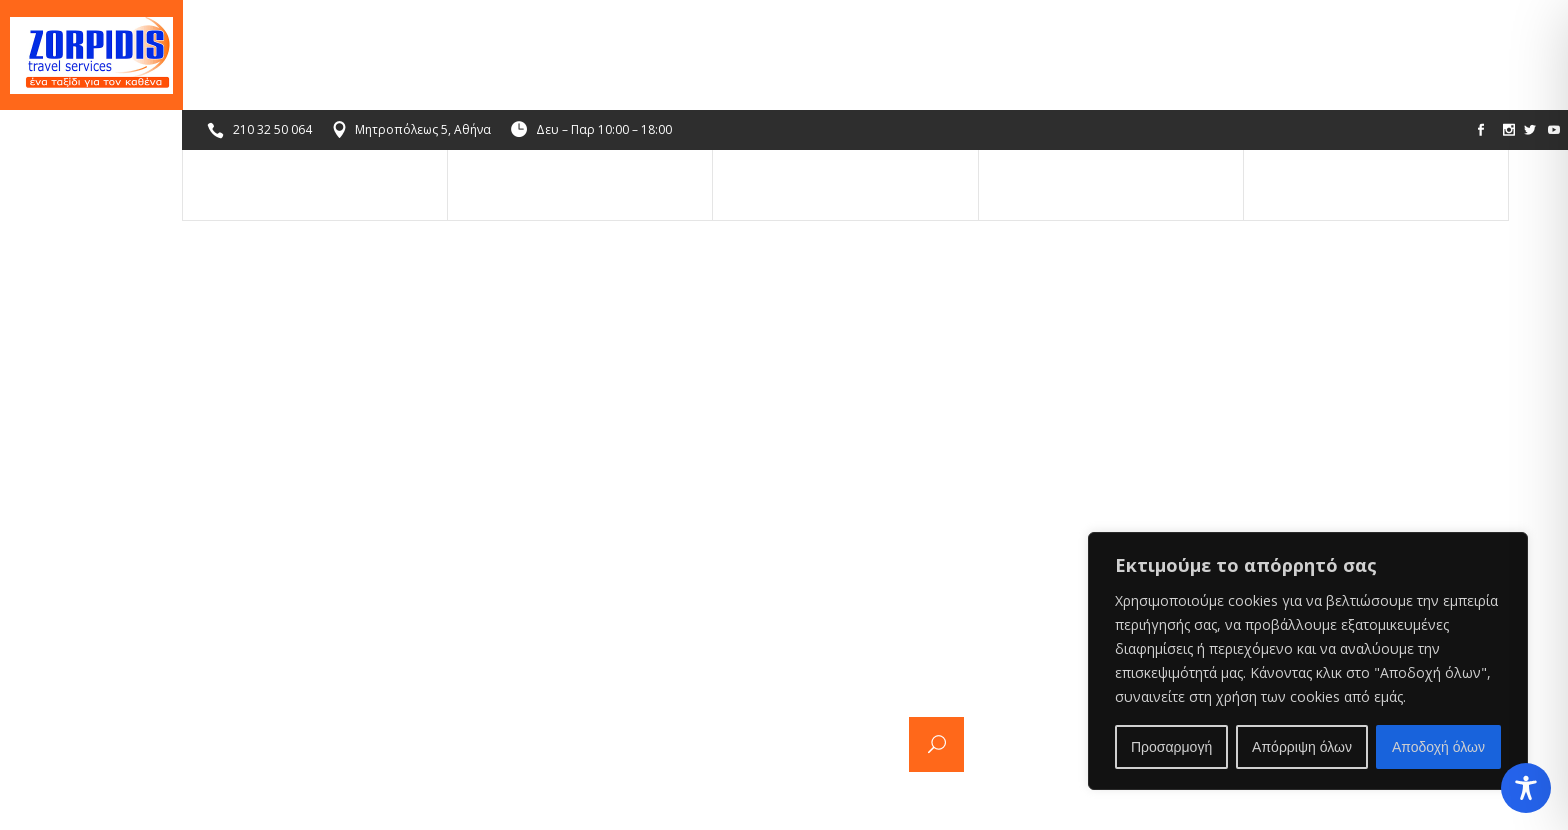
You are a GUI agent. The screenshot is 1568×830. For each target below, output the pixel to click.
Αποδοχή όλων (1438, 747)
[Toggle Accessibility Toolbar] (1526, 788)
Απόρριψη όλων (1302, 747)
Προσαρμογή (1171, 747)
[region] (1308, 661)
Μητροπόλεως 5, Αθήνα (424, 19)
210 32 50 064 (273, 19)
